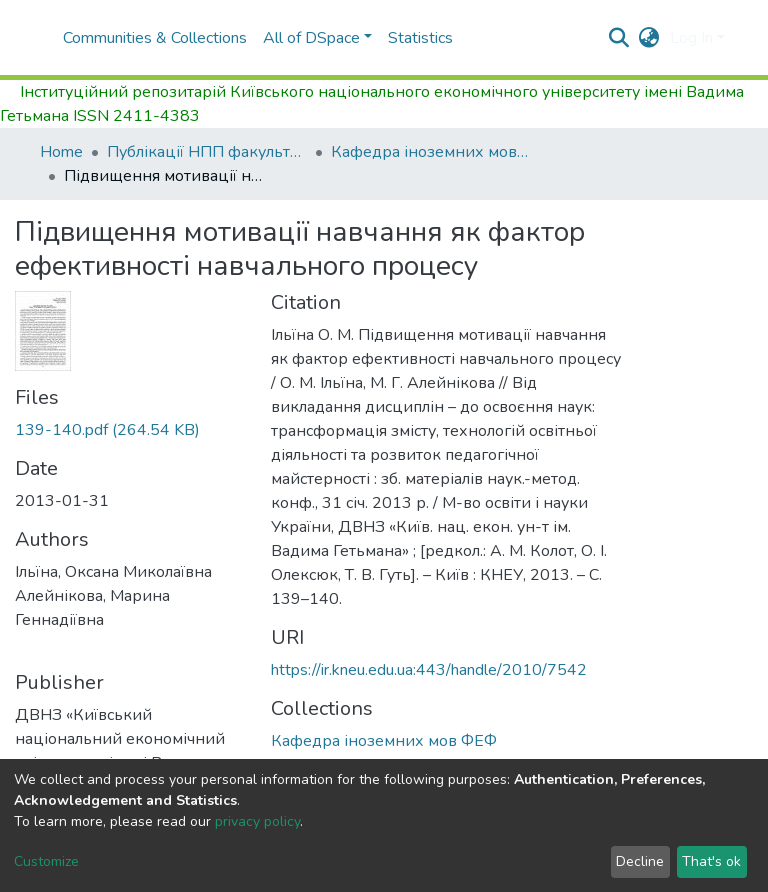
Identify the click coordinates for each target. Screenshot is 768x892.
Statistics (420, 38)
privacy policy (257, 821)
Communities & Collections (155, 38)
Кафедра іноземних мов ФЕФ (431, 152)
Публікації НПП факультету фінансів (207, 152)
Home (61, 152)
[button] (649, 38)
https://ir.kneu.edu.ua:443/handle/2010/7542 (429, 670)
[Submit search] (619, 38)
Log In (691, 38)
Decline (640, 861)
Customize (46, 861)
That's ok (711, 861)
